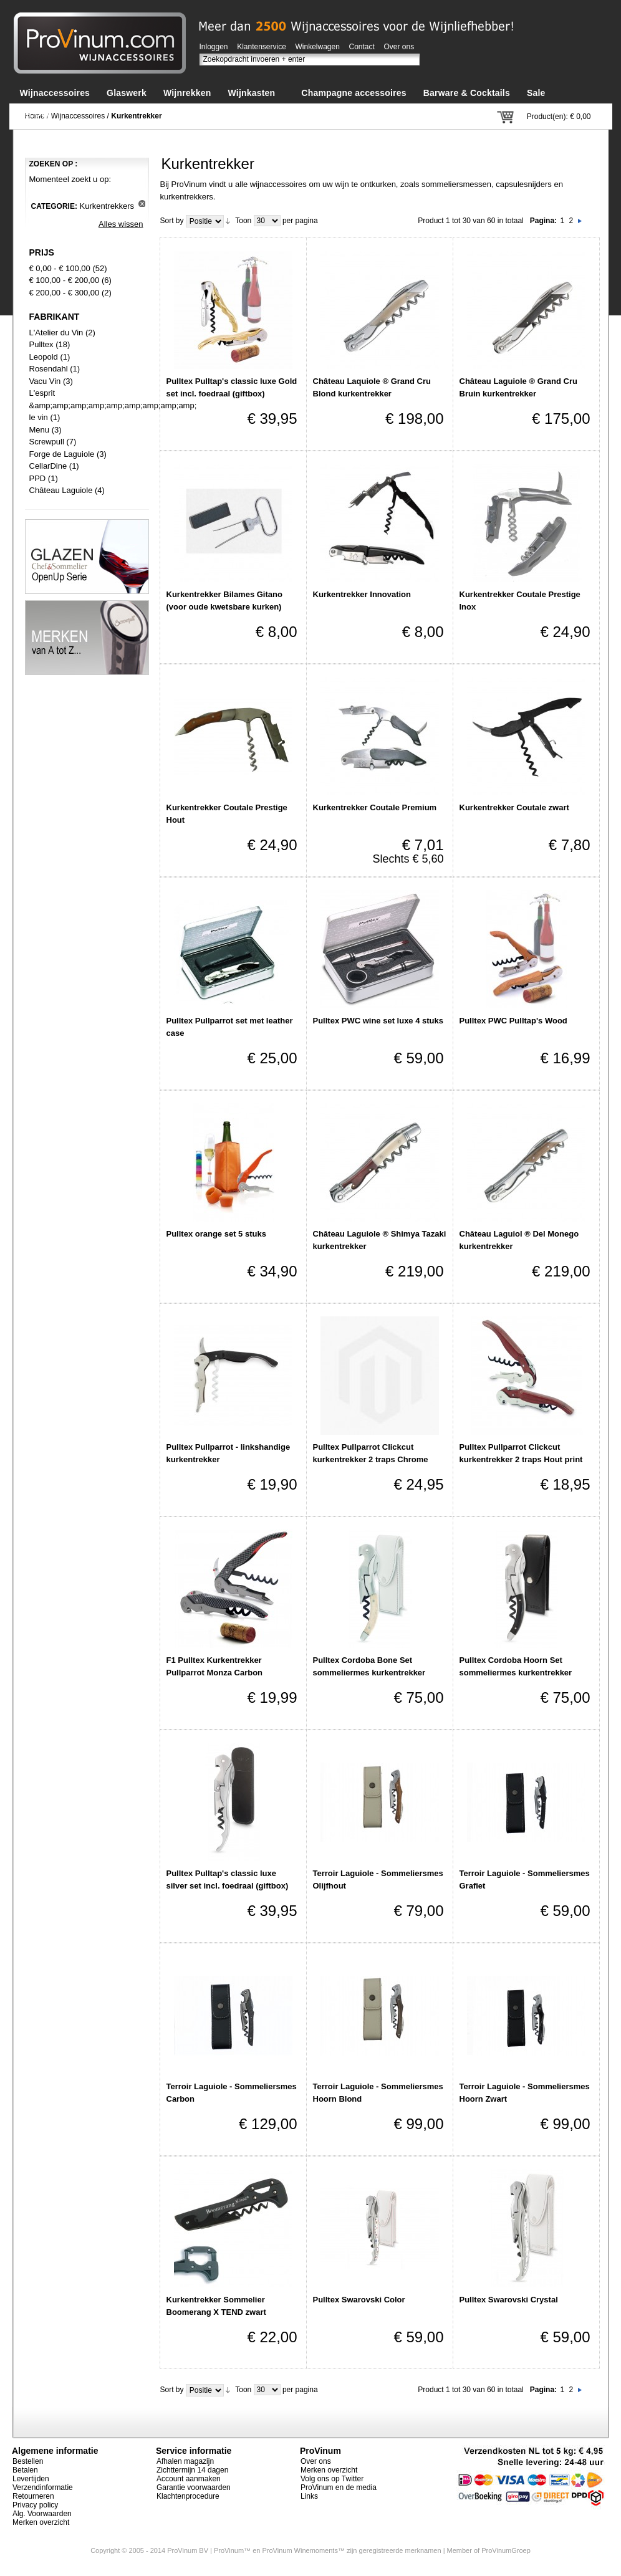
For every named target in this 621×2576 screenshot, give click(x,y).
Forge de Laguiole (62, 454)
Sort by (172, 220)
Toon (243, 220)
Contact (362, 46)
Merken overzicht (40, 2522)
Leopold (43, 357)
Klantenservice (261, 46)
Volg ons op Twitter (332, 2478)
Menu (39, 429)
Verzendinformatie (42, 2487)
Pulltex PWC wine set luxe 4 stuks (378, 1020)
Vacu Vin (45, 381)
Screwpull (46, 441)
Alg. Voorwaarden (42, 2513)
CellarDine (48, 466)
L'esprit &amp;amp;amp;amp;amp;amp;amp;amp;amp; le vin (113, 405)
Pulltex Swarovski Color (359, 2299)
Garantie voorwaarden (193, 2487)
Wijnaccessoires (78, 116)
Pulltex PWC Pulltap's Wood (513, 1020)
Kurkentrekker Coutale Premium (375, 807)
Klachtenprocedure (187, 2496)
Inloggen (214, 46)
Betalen (25, 2470)
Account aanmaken (188, 2478)
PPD (37, 478)
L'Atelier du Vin (56, 332)
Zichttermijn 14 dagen (192, 2470)
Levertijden (30, 2478)
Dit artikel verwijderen (141, 203)
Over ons (399, 46)
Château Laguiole (61, 490)
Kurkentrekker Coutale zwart (514, 807)
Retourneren (33, 2496)
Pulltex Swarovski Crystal (509, 2299)
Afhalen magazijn (185, 2461)
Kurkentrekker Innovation (362, 594)
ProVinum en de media (339, 2487)
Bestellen (27, 2461)
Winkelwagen (318, 46)
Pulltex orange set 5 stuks (216, 1233)
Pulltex (41, 344)
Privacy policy (35, 2505)
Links (309, 2496)
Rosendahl (48, 368)
